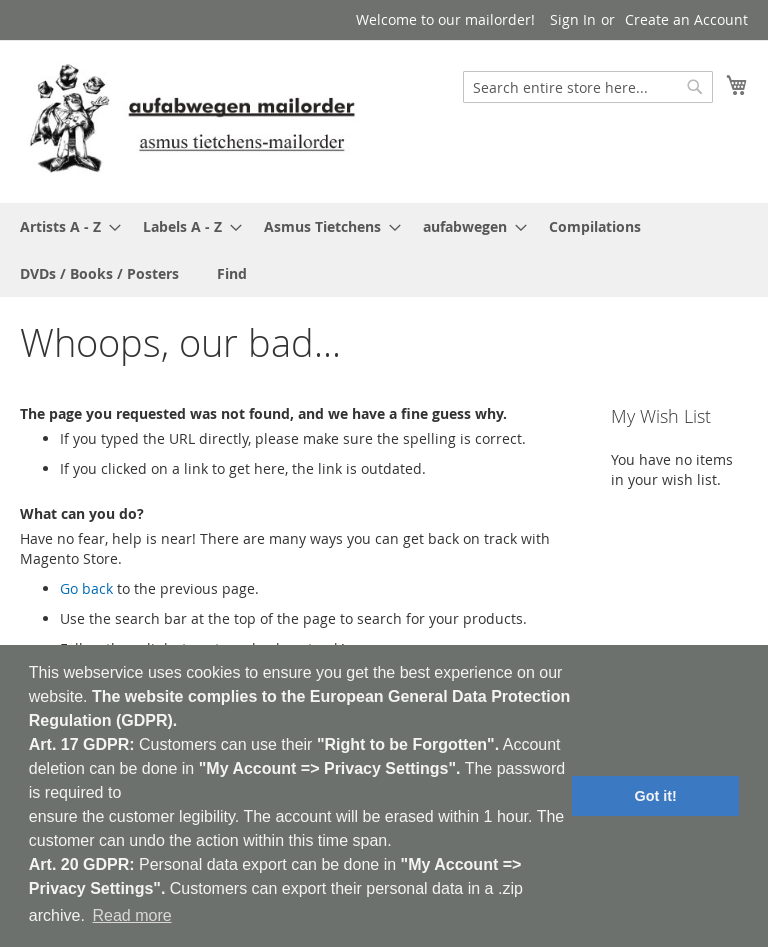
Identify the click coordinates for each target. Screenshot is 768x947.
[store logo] (192, 120)
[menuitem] (64, 226)
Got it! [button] (656, 796)
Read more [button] (131, 915)
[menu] (384, 250)
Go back (86, 588)
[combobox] (588, 87)
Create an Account (686, 19)
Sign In (573, 19)
